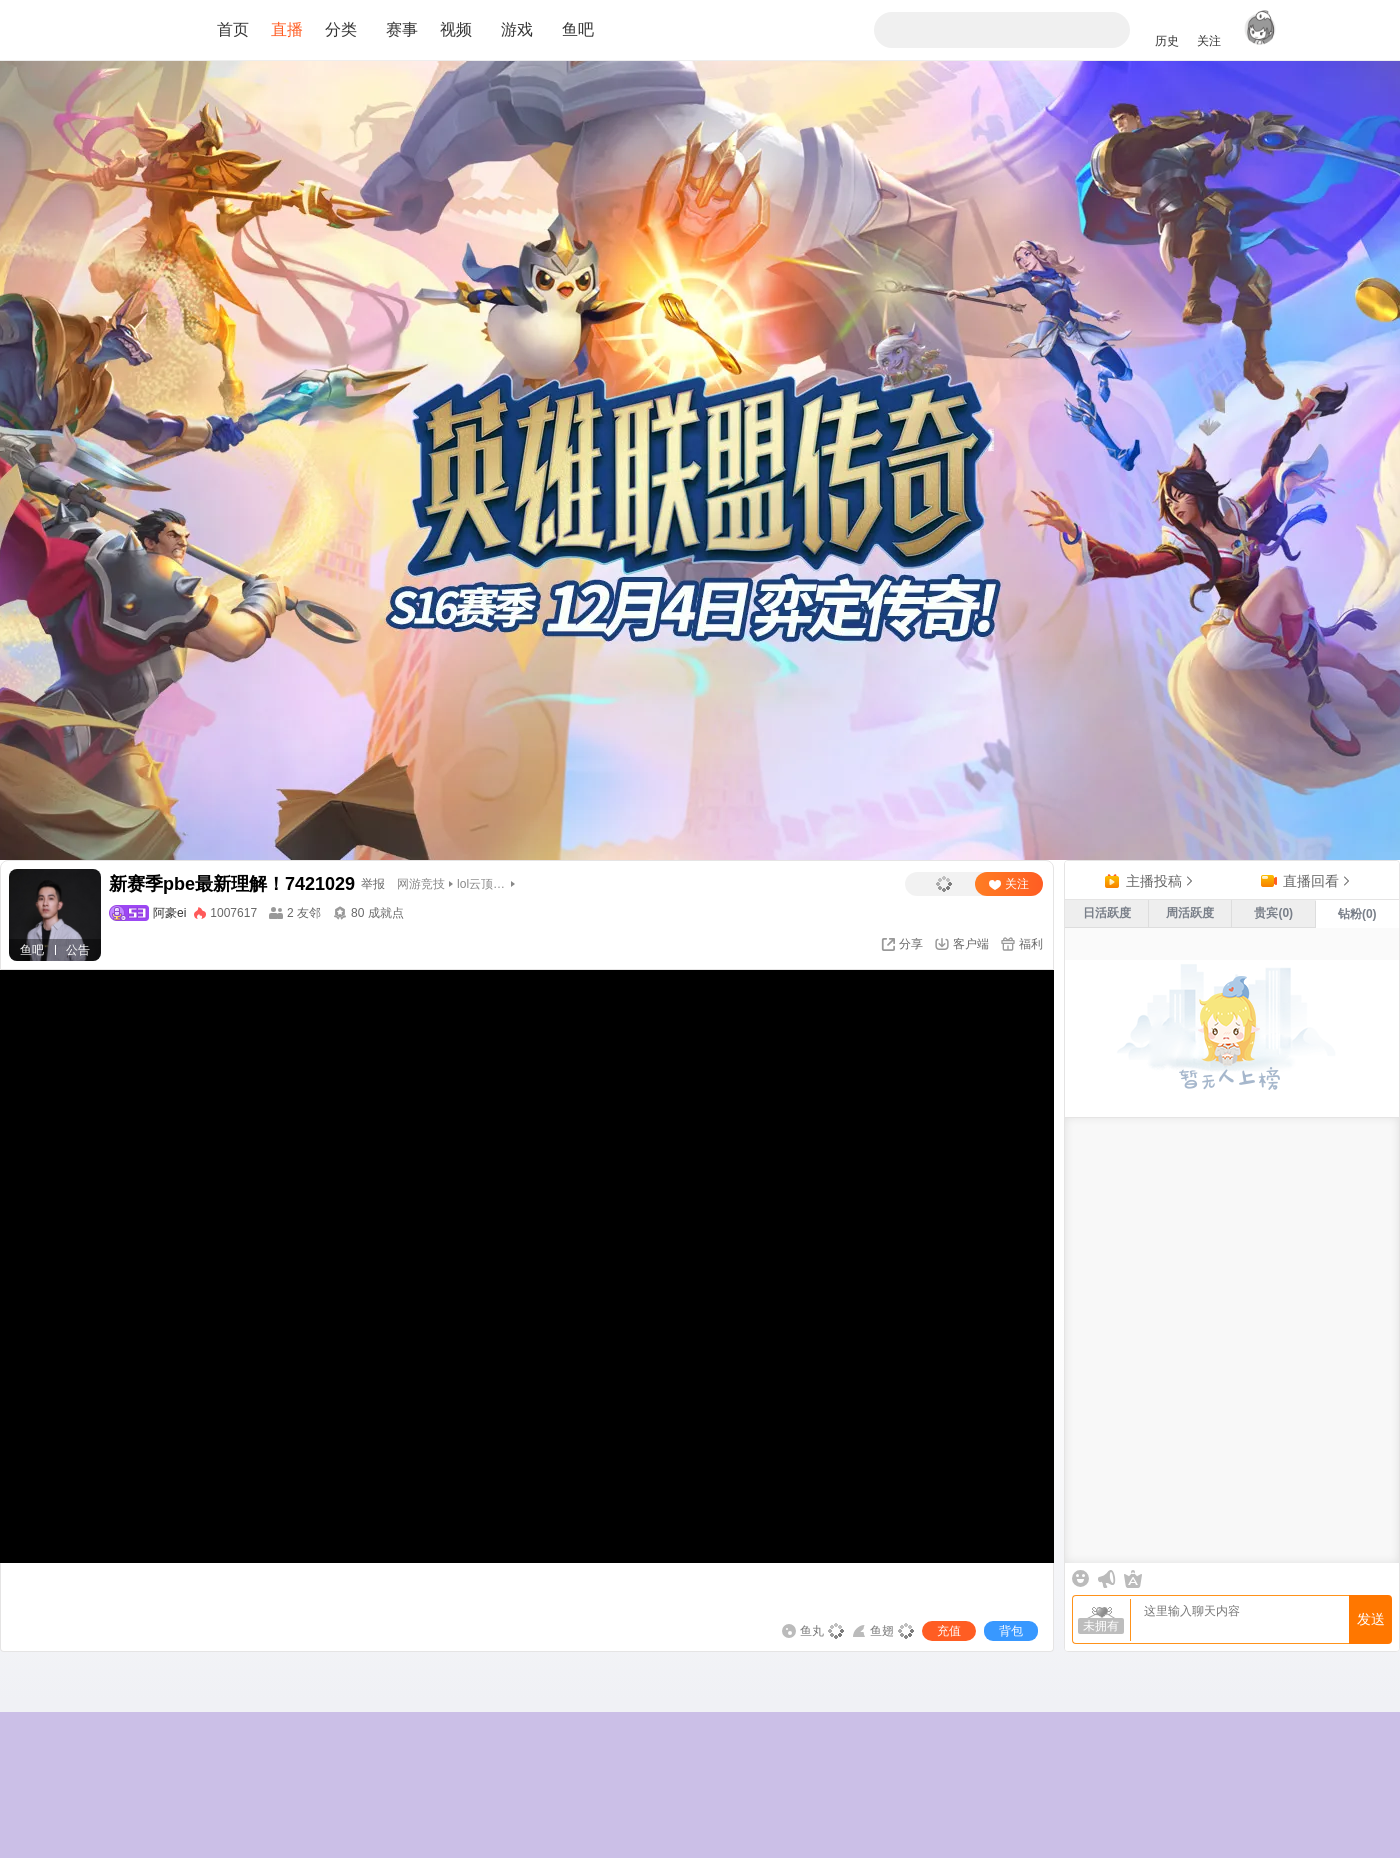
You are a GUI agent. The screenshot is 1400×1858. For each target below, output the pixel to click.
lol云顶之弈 (482, 884)
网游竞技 (421, 884)
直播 (287, 29)
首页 (233, 29)
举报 (373, 884)
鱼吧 (578, 29)
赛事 (402, 29)
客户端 (971, 944)
